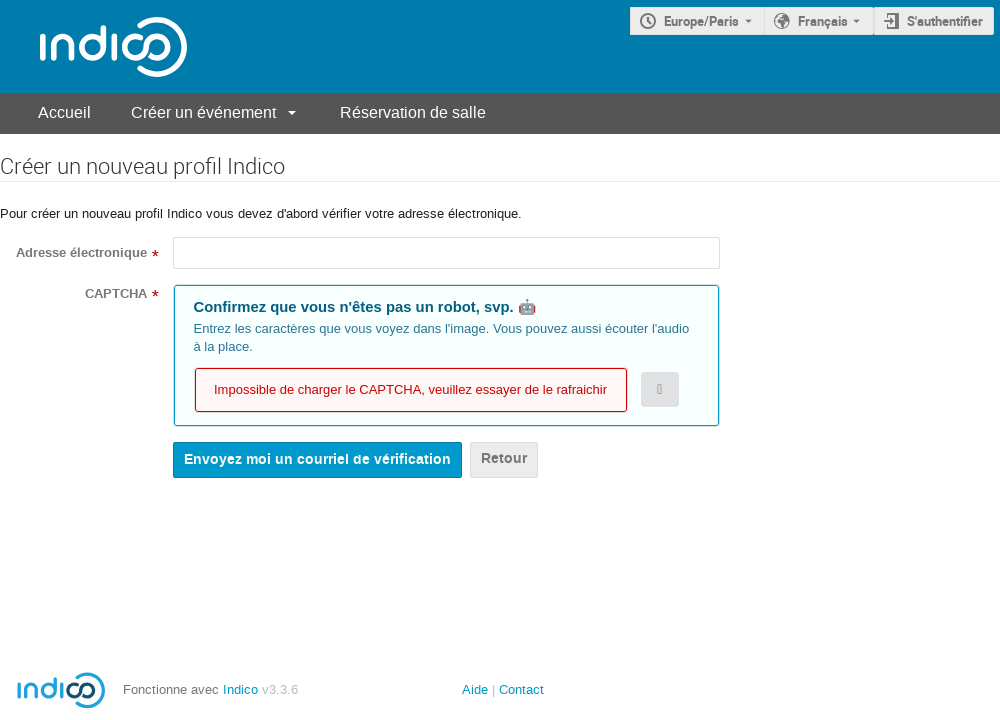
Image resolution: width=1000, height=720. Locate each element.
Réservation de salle (413, 112)
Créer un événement (203, 112)
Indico (240, 689)
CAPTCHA (116, 294)
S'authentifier (945, 21)
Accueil (64, 112)
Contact (521, 689)
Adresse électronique (81, 253)
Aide (475, 689)
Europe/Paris (701, 21)
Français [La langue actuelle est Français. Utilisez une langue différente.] (823, 21)
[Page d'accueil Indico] (93, 46)
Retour (504, 458)
